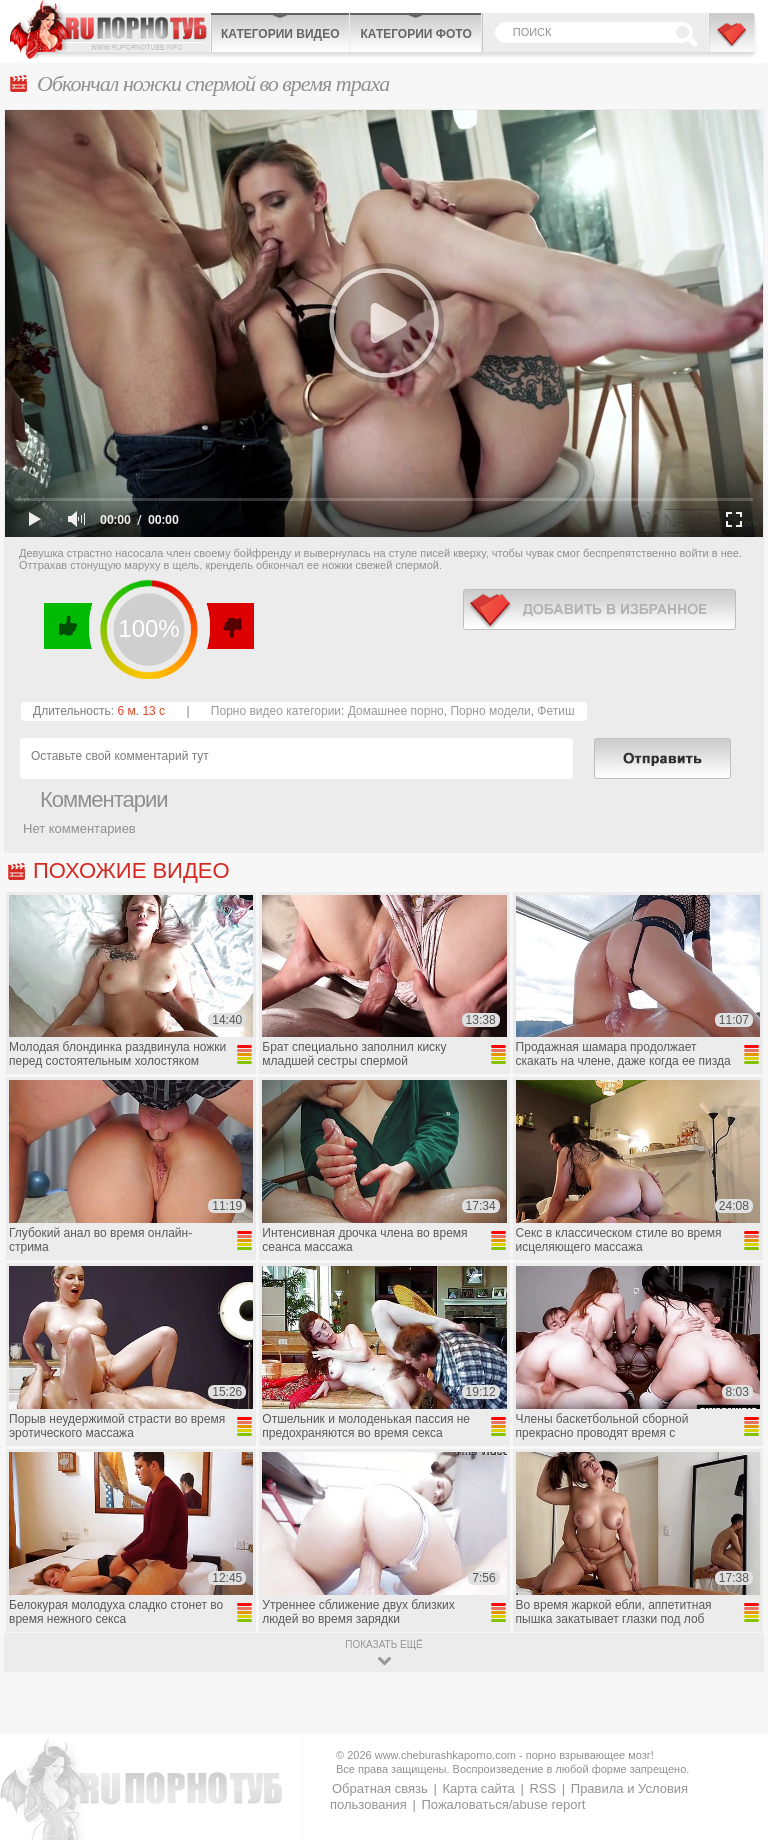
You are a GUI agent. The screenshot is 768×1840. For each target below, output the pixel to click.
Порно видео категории (276, 711)
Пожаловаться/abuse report (503, 1804)
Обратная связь (380, 1788)
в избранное (599, 609)
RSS (542, 1788)
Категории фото (415, 34)
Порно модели (490, 711)
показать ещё (383, 1644)
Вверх (729, 1728)
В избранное (733, 43)
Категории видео (280, 34)
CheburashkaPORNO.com (110, 29)
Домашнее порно (396, 711)
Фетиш (555, 711)
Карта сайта (478, 1788)
